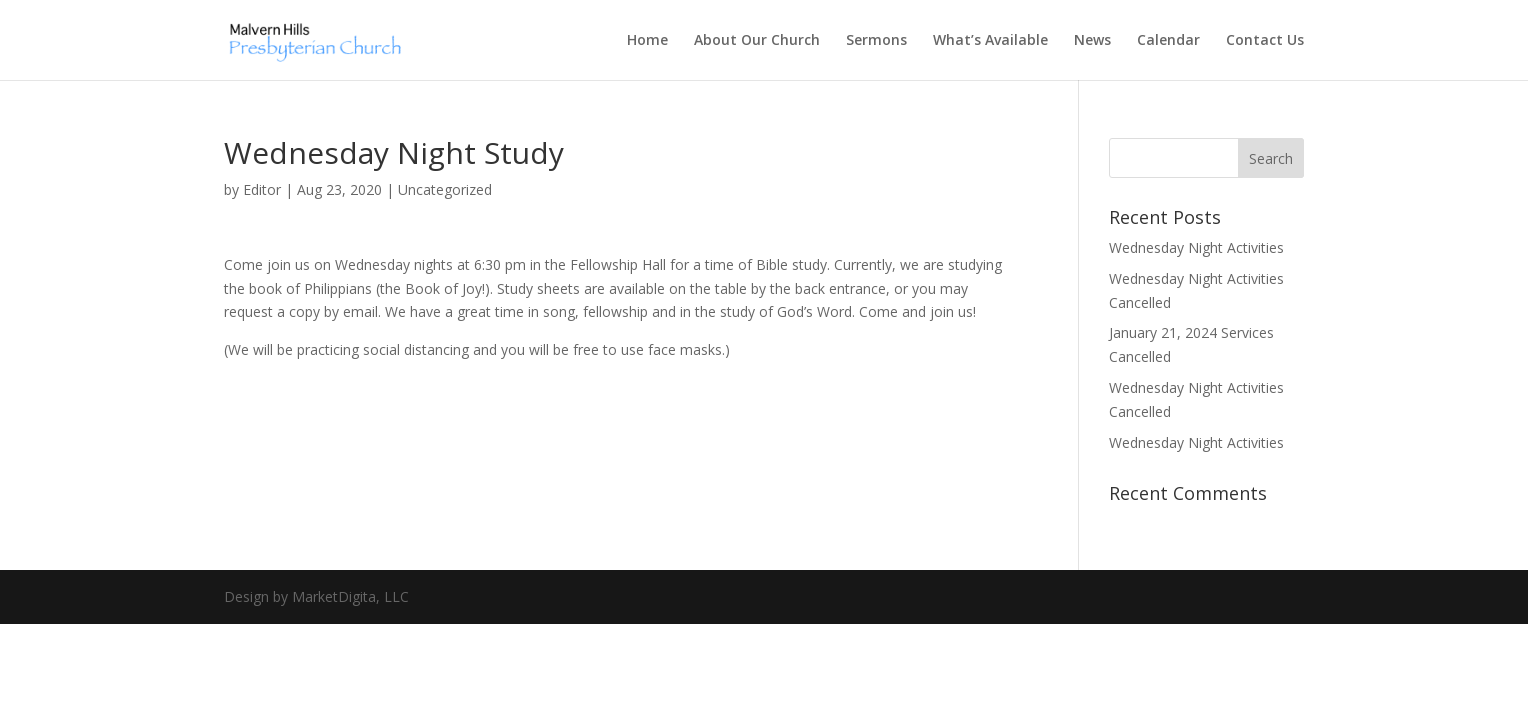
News (1092, 41)
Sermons (876, 41)
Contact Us (1265, 41)
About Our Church (757, 41)
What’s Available (990, 41)
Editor (262, 189)
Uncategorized (445, 189)
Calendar (1168, 41)
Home (647, 41)
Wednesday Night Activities (1196, 247)
